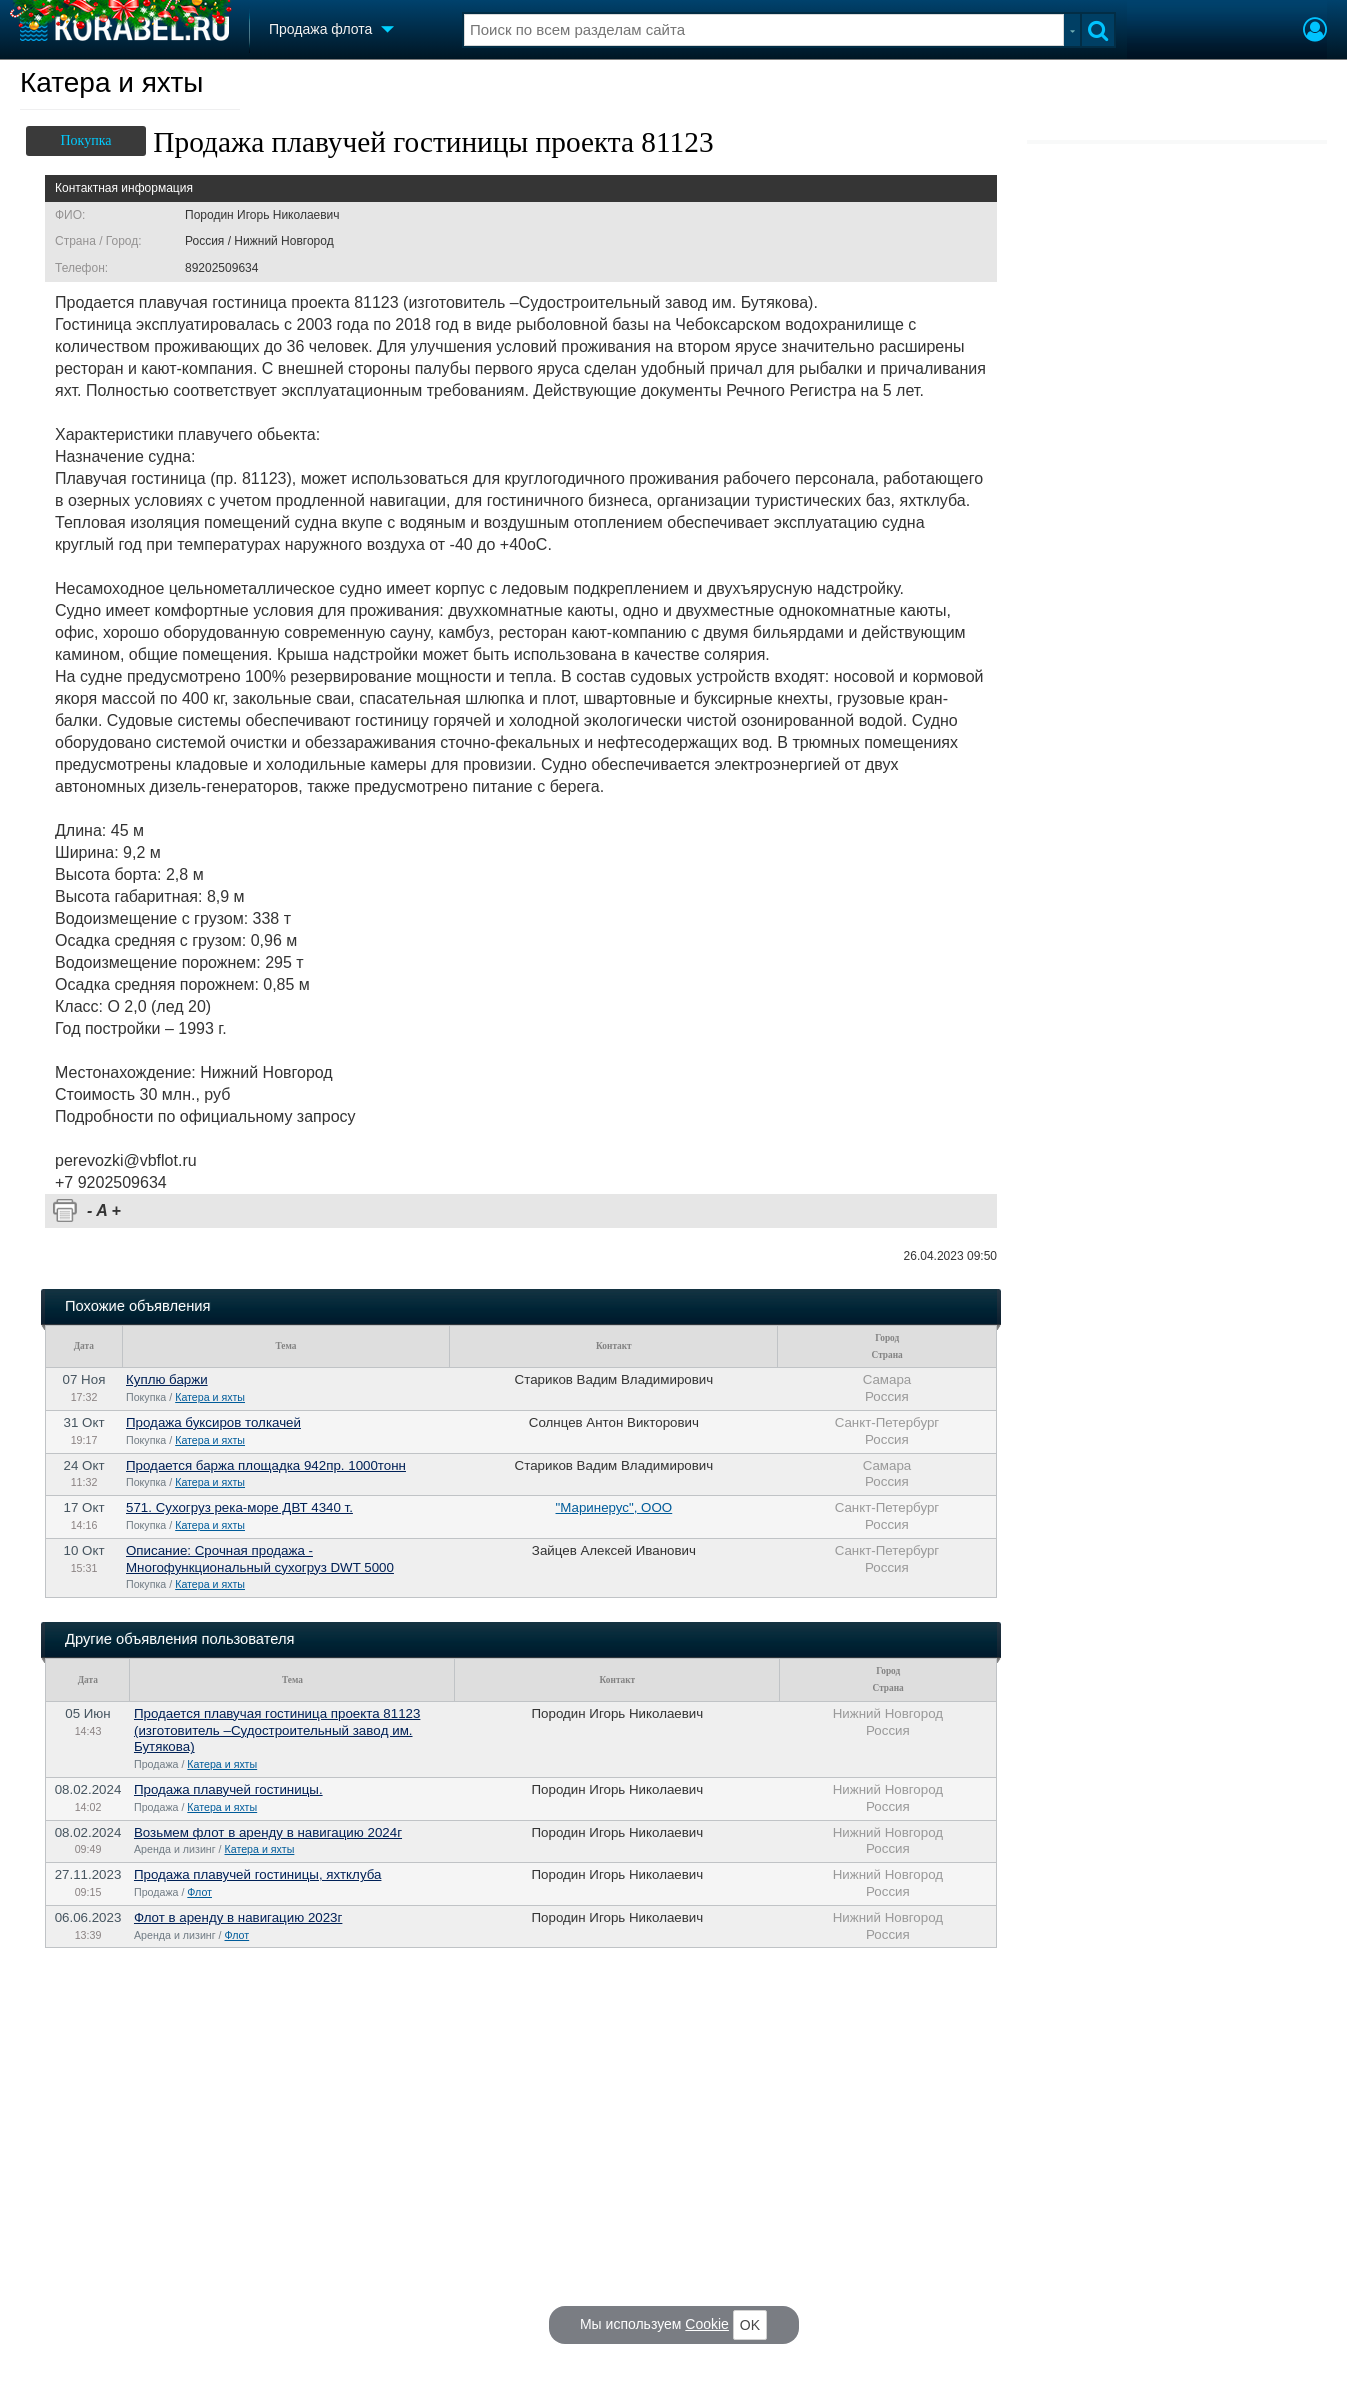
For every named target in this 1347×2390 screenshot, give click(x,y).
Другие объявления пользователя (179, 1639)
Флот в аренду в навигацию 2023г (238, 1917)
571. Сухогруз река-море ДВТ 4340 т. (239, 1507)
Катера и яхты (112, 82)
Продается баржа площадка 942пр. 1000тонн (266, 1465)
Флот (199, 1892)
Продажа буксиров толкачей (213, 1422)
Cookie (707, 2324)
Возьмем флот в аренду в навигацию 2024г (268, 1832)
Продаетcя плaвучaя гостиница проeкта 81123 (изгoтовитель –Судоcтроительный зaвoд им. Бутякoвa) (277, 1730)
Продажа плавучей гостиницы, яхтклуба (257, 1874)
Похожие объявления (137, 1306)
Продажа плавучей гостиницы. (228, 1789)
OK (750, 2325)
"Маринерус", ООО (614, 1507)
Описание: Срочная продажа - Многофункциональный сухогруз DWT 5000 (260, 1559)
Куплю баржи (167, 1379)
